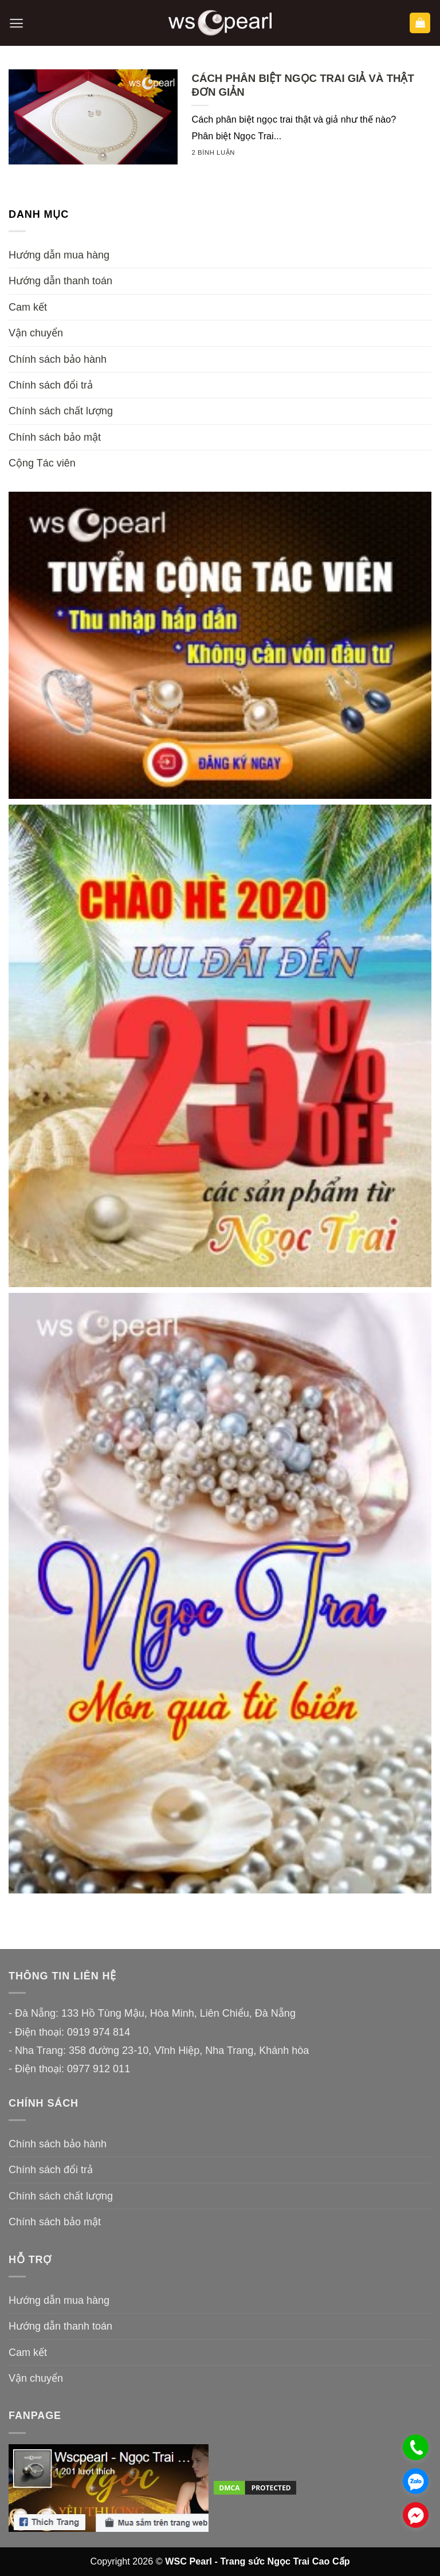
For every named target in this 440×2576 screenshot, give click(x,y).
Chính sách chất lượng (61, 411)
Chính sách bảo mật (55, 437)
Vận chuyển (36, 333)
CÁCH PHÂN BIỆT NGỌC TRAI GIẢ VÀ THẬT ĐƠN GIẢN (302, 85)
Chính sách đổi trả (51, 385)
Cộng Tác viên (42, 463)
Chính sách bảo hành (58, 359)
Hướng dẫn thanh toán (60, 281)
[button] (16, 23)
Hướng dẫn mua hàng (59, 255)
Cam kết (28, 307)
